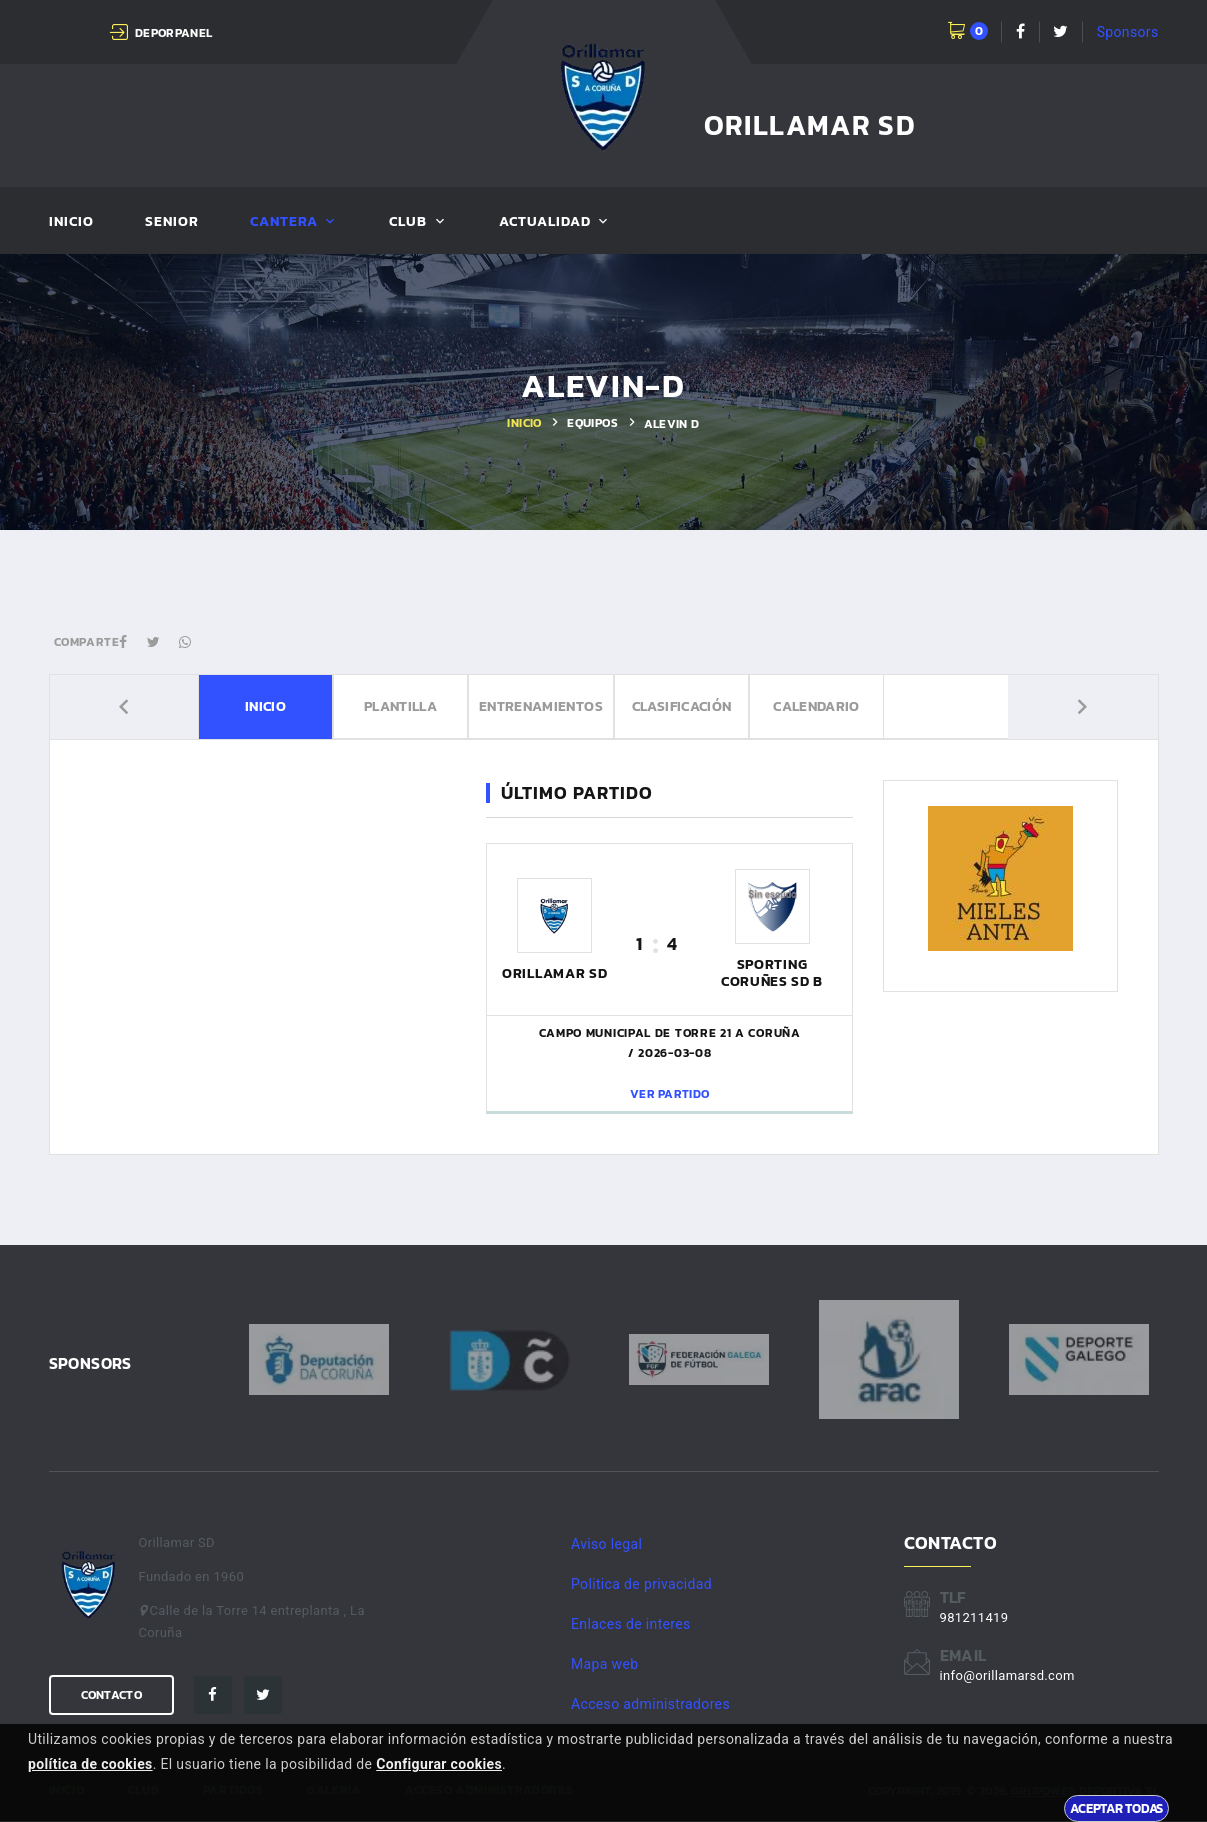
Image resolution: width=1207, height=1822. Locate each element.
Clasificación (686, 707)
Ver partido (669, 1094)
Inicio (71, 222)
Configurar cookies (439, 1764)
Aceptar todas (1116, 1808)
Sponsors (1128, 32)
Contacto (111, 1695)
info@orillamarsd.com (1007, 1675)
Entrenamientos (522, 707)
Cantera (284, 222)
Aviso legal (606, 1544)
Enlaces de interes (631, 1624)
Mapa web (604, 1664)
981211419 (974, 1617)
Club (408, 222)
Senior (172, 222)
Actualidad (545, 222)
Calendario (849, 707)
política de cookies (90, 1764)
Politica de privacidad (641, 1584)
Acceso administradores (650, 1704)
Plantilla (357, 707)
